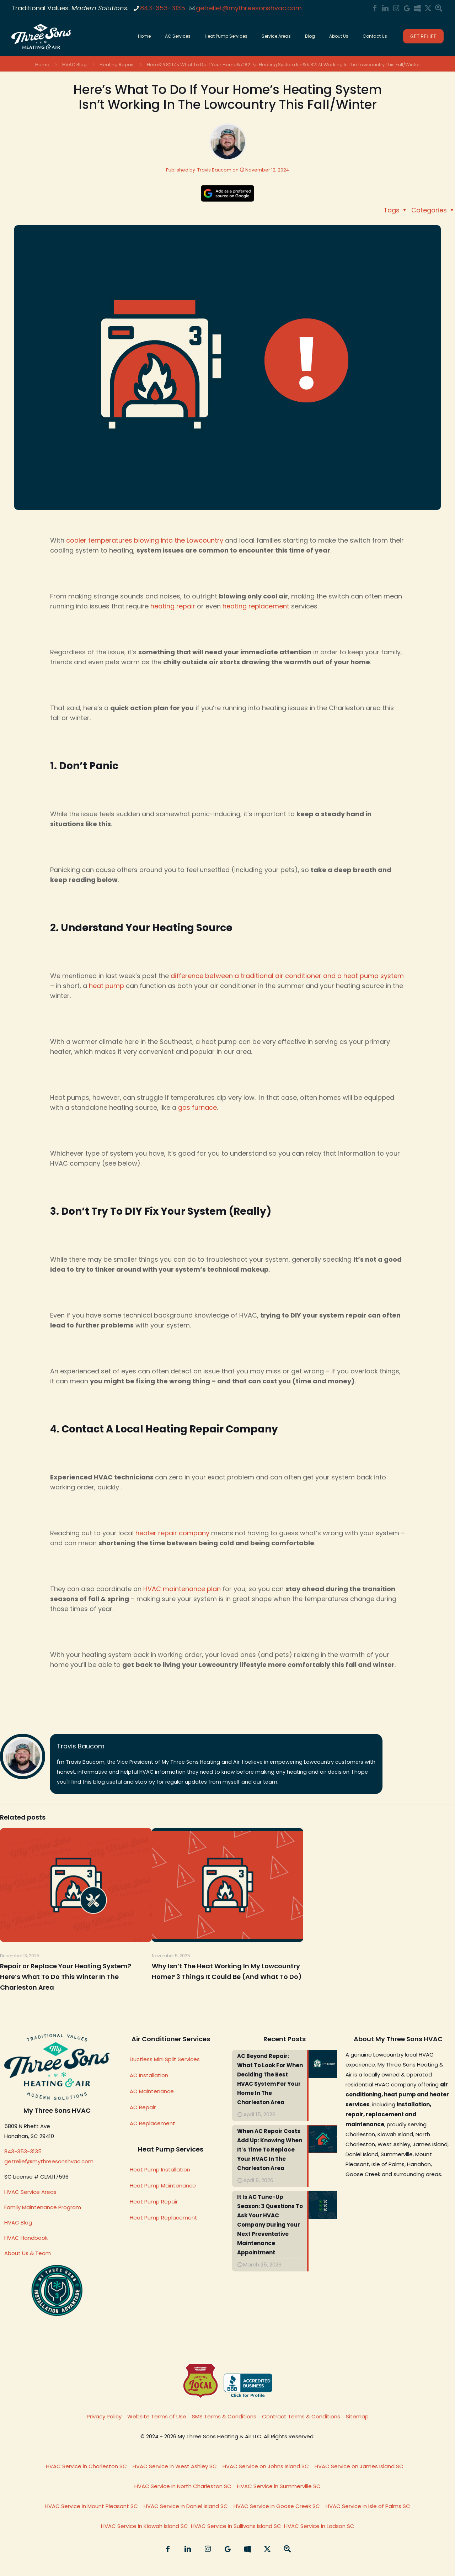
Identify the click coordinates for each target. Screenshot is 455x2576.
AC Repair (143, 2107)
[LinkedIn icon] (385, 8)
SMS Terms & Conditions (224, 2416)
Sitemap (357, 2416)
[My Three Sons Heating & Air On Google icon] (406, 8)
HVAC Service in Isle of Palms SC (368, 2506)
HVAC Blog (74, 64)
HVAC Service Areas (30, 2192)
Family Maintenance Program (42, 2207)
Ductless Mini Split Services (165, 2059)
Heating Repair (117, 64)
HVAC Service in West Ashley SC (175, 2466)
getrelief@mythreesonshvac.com (48, 2161)
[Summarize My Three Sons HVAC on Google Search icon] (438, 8)
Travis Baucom (214, 170)
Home (42, 64)
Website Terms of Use (156, 2416)
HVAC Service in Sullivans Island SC (236, 2526)
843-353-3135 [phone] (162, 8)
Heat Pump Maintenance (163, 2185)
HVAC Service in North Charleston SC (182, 2486)
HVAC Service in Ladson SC (319, 2526)
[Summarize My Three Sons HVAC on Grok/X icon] (428, 8)
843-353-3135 (23, 2151)
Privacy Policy (104, 2416)
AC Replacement (152, 2123)
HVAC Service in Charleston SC (86, 2466)
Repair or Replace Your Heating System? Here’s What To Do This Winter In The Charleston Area (65, 1977)
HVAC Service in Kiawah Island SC (144, 2526)
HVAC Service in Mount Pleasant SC (91, 2506)
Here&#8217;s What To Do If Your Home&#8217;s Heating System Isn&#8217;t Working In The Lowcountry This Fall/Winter (283, 64)
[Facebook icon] (374, 8)
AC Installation (149, 2075)
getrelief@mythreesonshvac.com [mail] (249, 8)
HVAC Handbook (26, 2238)
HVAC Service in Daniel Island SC (186, 2506)
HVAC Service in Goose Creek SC (277, 2506)
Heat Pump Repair (154, 2201)
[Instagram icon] (396, 8)
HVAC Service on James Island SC (359, 2466)
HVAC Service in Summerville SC (279, 2486)
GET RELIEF (423, 36)
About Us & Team (27, 2253)
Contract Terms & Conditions (301, 2416)
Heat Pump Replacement (163, 2217)
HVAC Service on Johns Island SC (266, 2466)
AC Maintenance (152, 2091)
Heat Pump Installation (160, 2169)
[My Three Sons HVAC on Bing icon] (417, 8)
